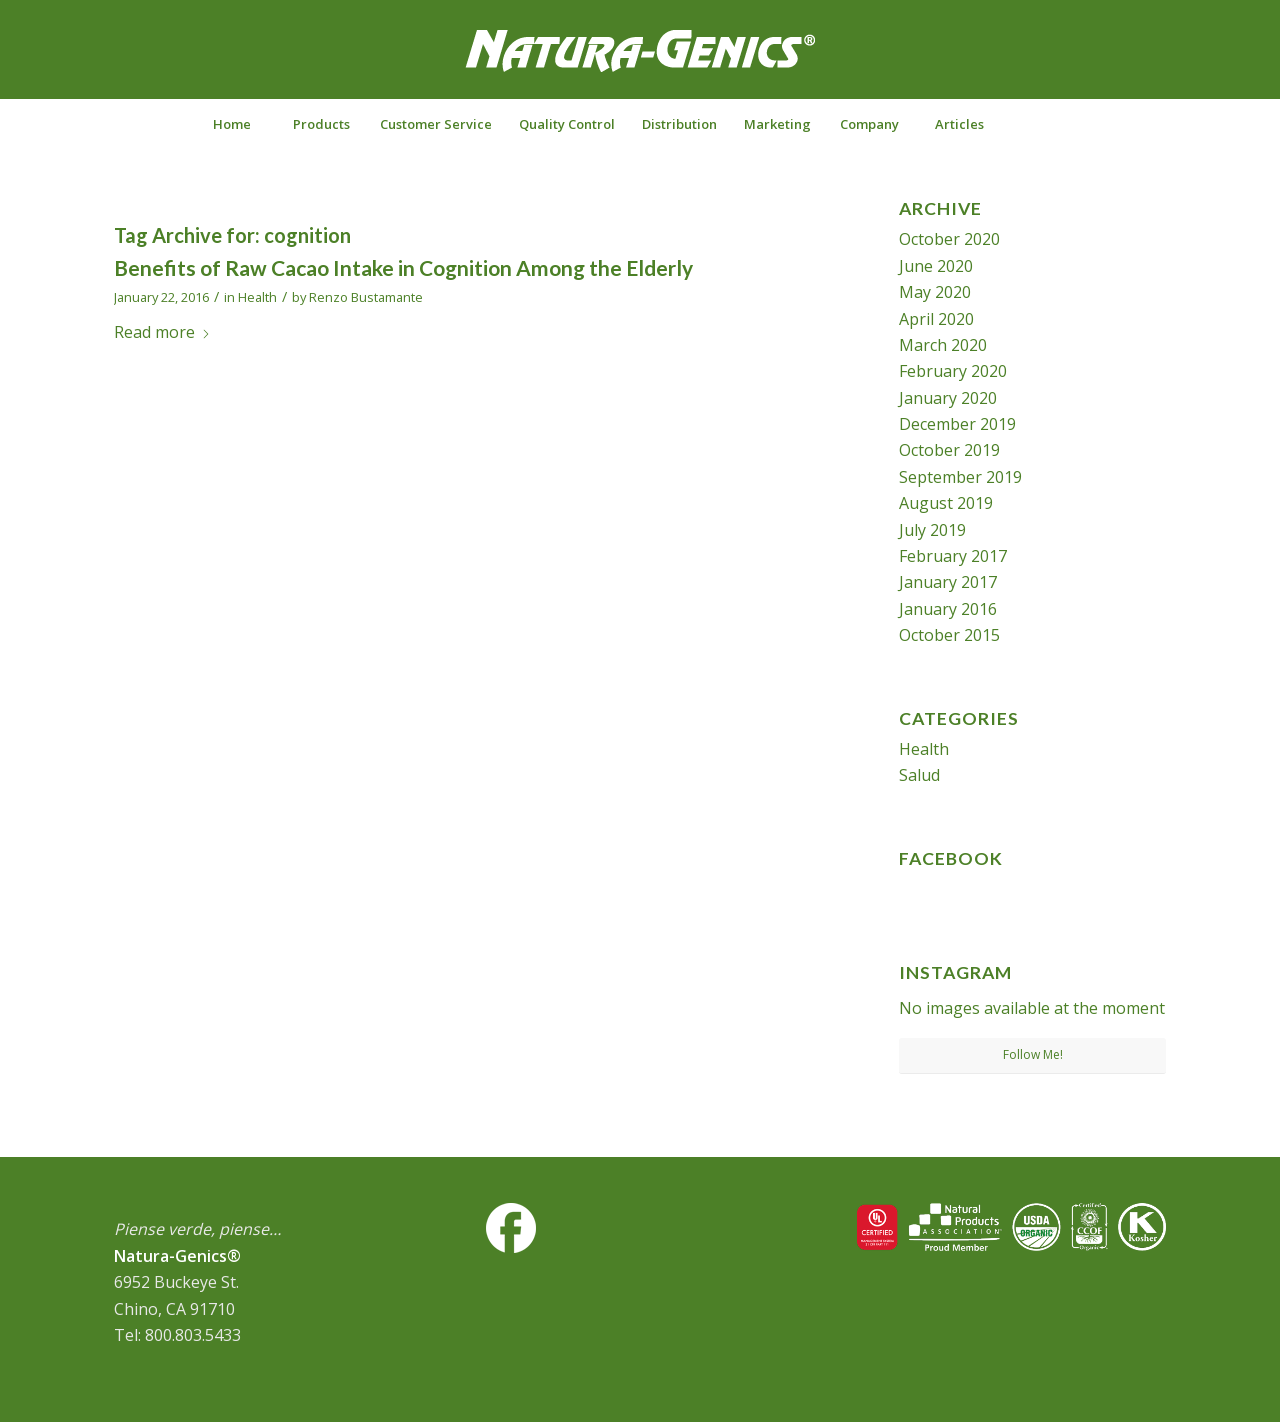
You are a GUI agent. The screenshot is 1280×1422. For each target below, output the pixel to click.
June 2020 (936, 266)
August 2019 (946, 503)
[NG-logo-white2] (640, 64)
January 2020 (948, 398)
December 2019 (957, 424)
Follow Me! (1033, 1054)
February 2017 (953, 556)
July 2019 (932, 530)
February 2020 (953, 371)
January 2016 (948, 609)
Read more (162, 332)
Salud (919, 775)
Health (257, 297)
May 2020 (935, 292)
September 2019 (960, 477)
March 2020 (943, 345)
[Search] (1048, 124)
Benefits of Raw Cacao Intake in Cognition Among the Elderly (403, 267)
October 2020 (949, 239)
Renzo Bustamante (366, 297)
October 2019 (949, 450)
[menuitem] (231, 124)
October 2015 (949, 635)
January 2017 (948, 582)
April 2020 (936, 319)
